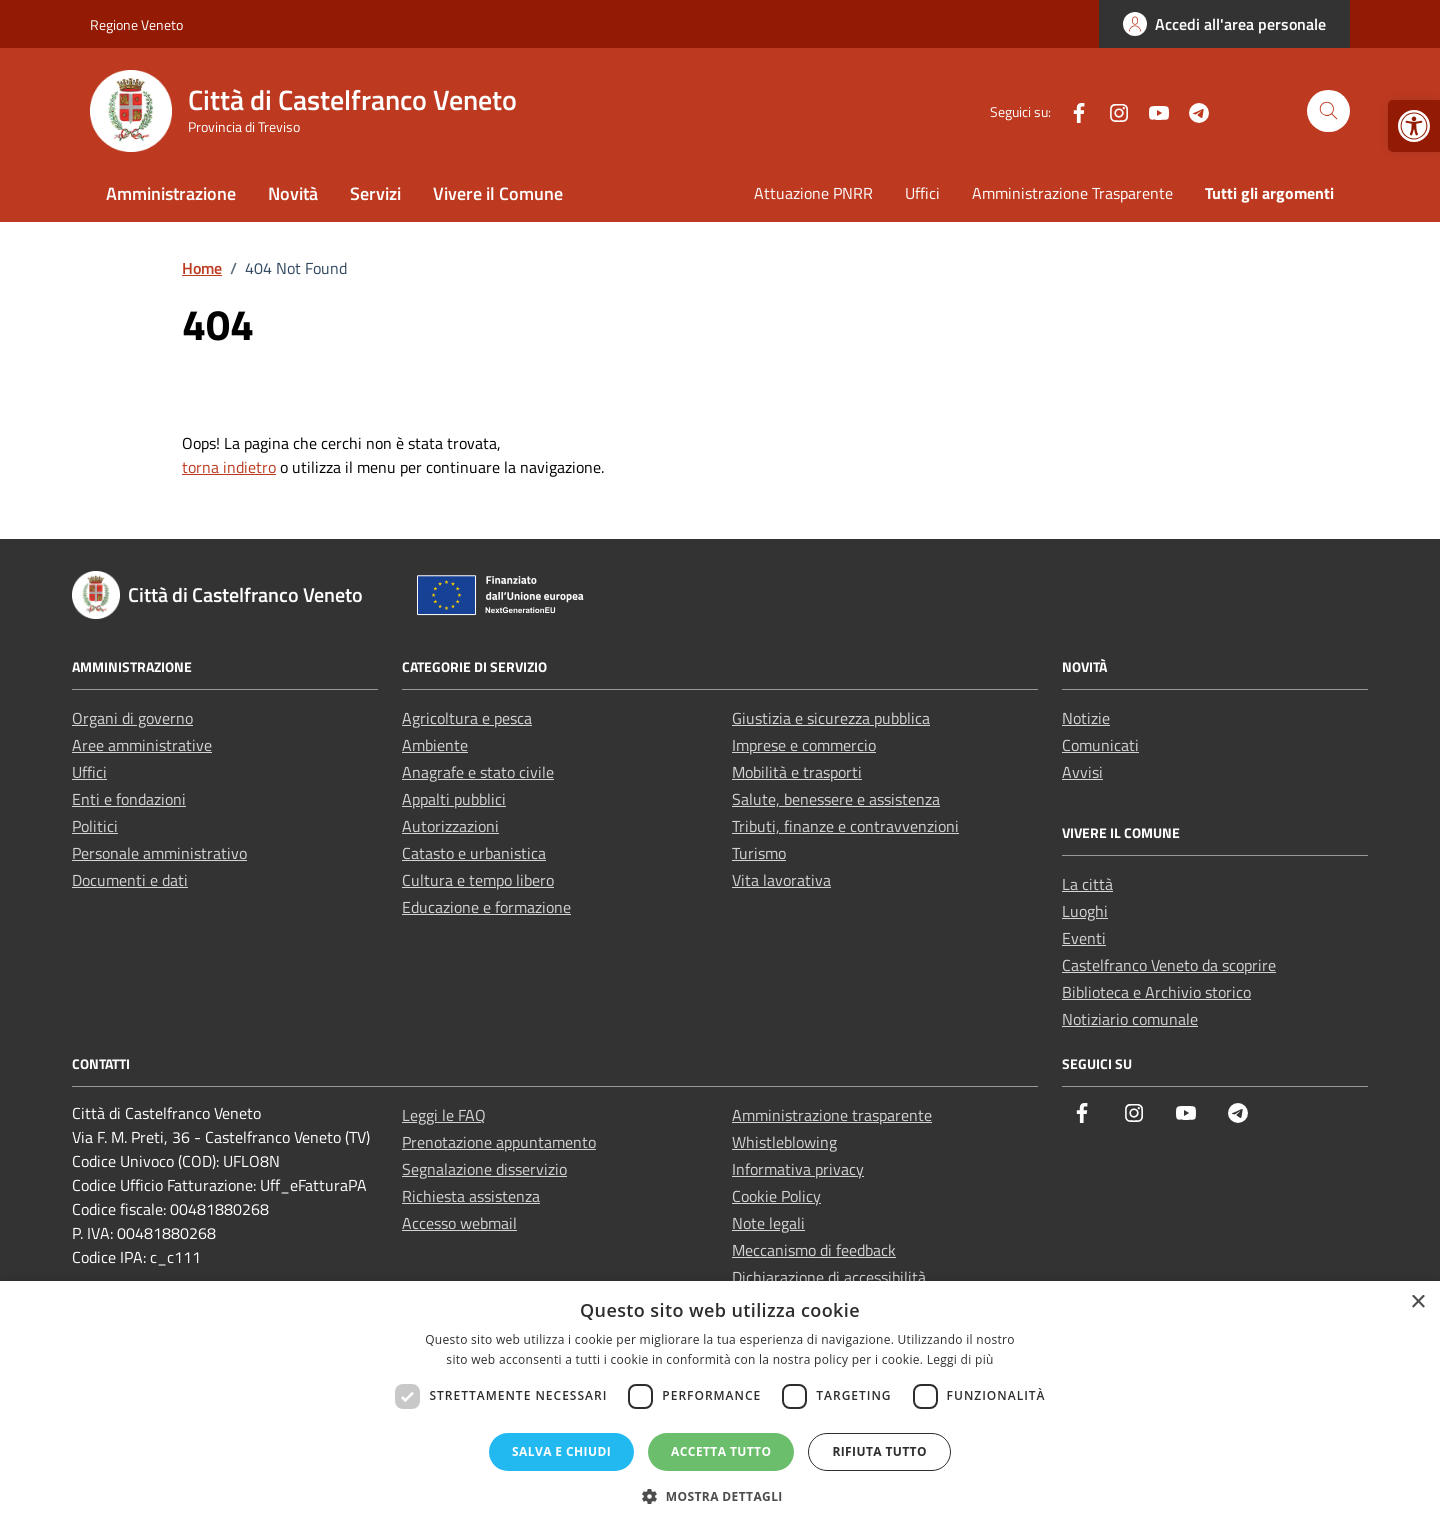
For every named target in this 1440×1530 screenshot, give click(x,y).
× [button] (1417, 1302)
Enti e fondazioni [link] (129, 799)
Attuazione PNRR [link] (813, 193)
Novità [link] (293, 193)
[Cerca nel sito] (1328, 111)
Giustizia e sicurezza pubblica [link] (831, 718)
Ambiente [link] (435, 745)
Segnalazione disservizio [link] (484, 1169)
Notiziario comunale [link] (1130, 1019)
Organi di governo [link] (132, 718)
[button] (720, 1496)
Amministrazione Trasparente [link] (1072, 193)
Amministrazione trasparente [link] (832, 1115)
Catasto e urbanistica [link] (474, 853)
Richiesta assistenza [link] (471, 1196)
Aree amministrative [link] (142, 745)
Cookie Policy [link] (776, 1196)
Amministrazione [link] (171, 193)
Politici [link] (95, 826)
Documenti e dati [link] (130, 880)
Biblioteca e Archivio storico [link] (1156, 992)
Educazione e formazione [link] (486, 907)
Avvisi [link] (1082, 772)
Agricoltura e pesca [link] (467, 718)
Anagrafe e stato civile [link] (478, 772)
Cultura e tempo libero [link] (478, 880)
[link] (1414, 126)
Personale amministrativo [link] (159, 853)
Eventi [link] (1084, 938)
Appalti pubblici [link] (454, 799)
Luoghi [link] (1085, 911)
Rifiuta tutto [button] (879, 1451)
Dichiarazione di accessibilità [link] (829, 1277)
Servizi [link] (375, 193)
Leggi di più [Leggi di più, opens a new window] (960, 1359)
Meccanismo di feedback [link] (814, 1250)
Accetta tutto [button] (721, 1451)
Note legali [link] (768, 1223)
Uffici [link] (922, 193)
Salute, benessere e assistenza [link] (836, 799)
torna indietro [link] (229, 467)
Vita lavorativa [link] (781, 880)
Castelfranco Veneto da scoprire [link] (1169, 965)
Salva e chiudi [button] (561, 1451)
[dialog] (720, 1405)
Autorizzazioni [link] (450, 826)
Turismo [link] (759, 853)
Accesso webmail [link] (459, 1223)
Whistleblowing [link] (784, 1142)
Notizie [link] (1086, 718)
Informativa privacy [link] (798, 1169)
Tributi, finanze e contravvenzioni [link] (845, 826)
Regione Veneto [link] (136, 24)
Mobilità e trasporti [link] (797, 772)
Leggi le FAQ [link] (444, 1115)
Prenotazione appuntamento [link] (499, 1142)
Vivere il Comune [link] (498, 193)
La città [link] (1087, 884)
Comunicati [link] (1100, 745)
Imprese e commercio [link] (804, 745)
